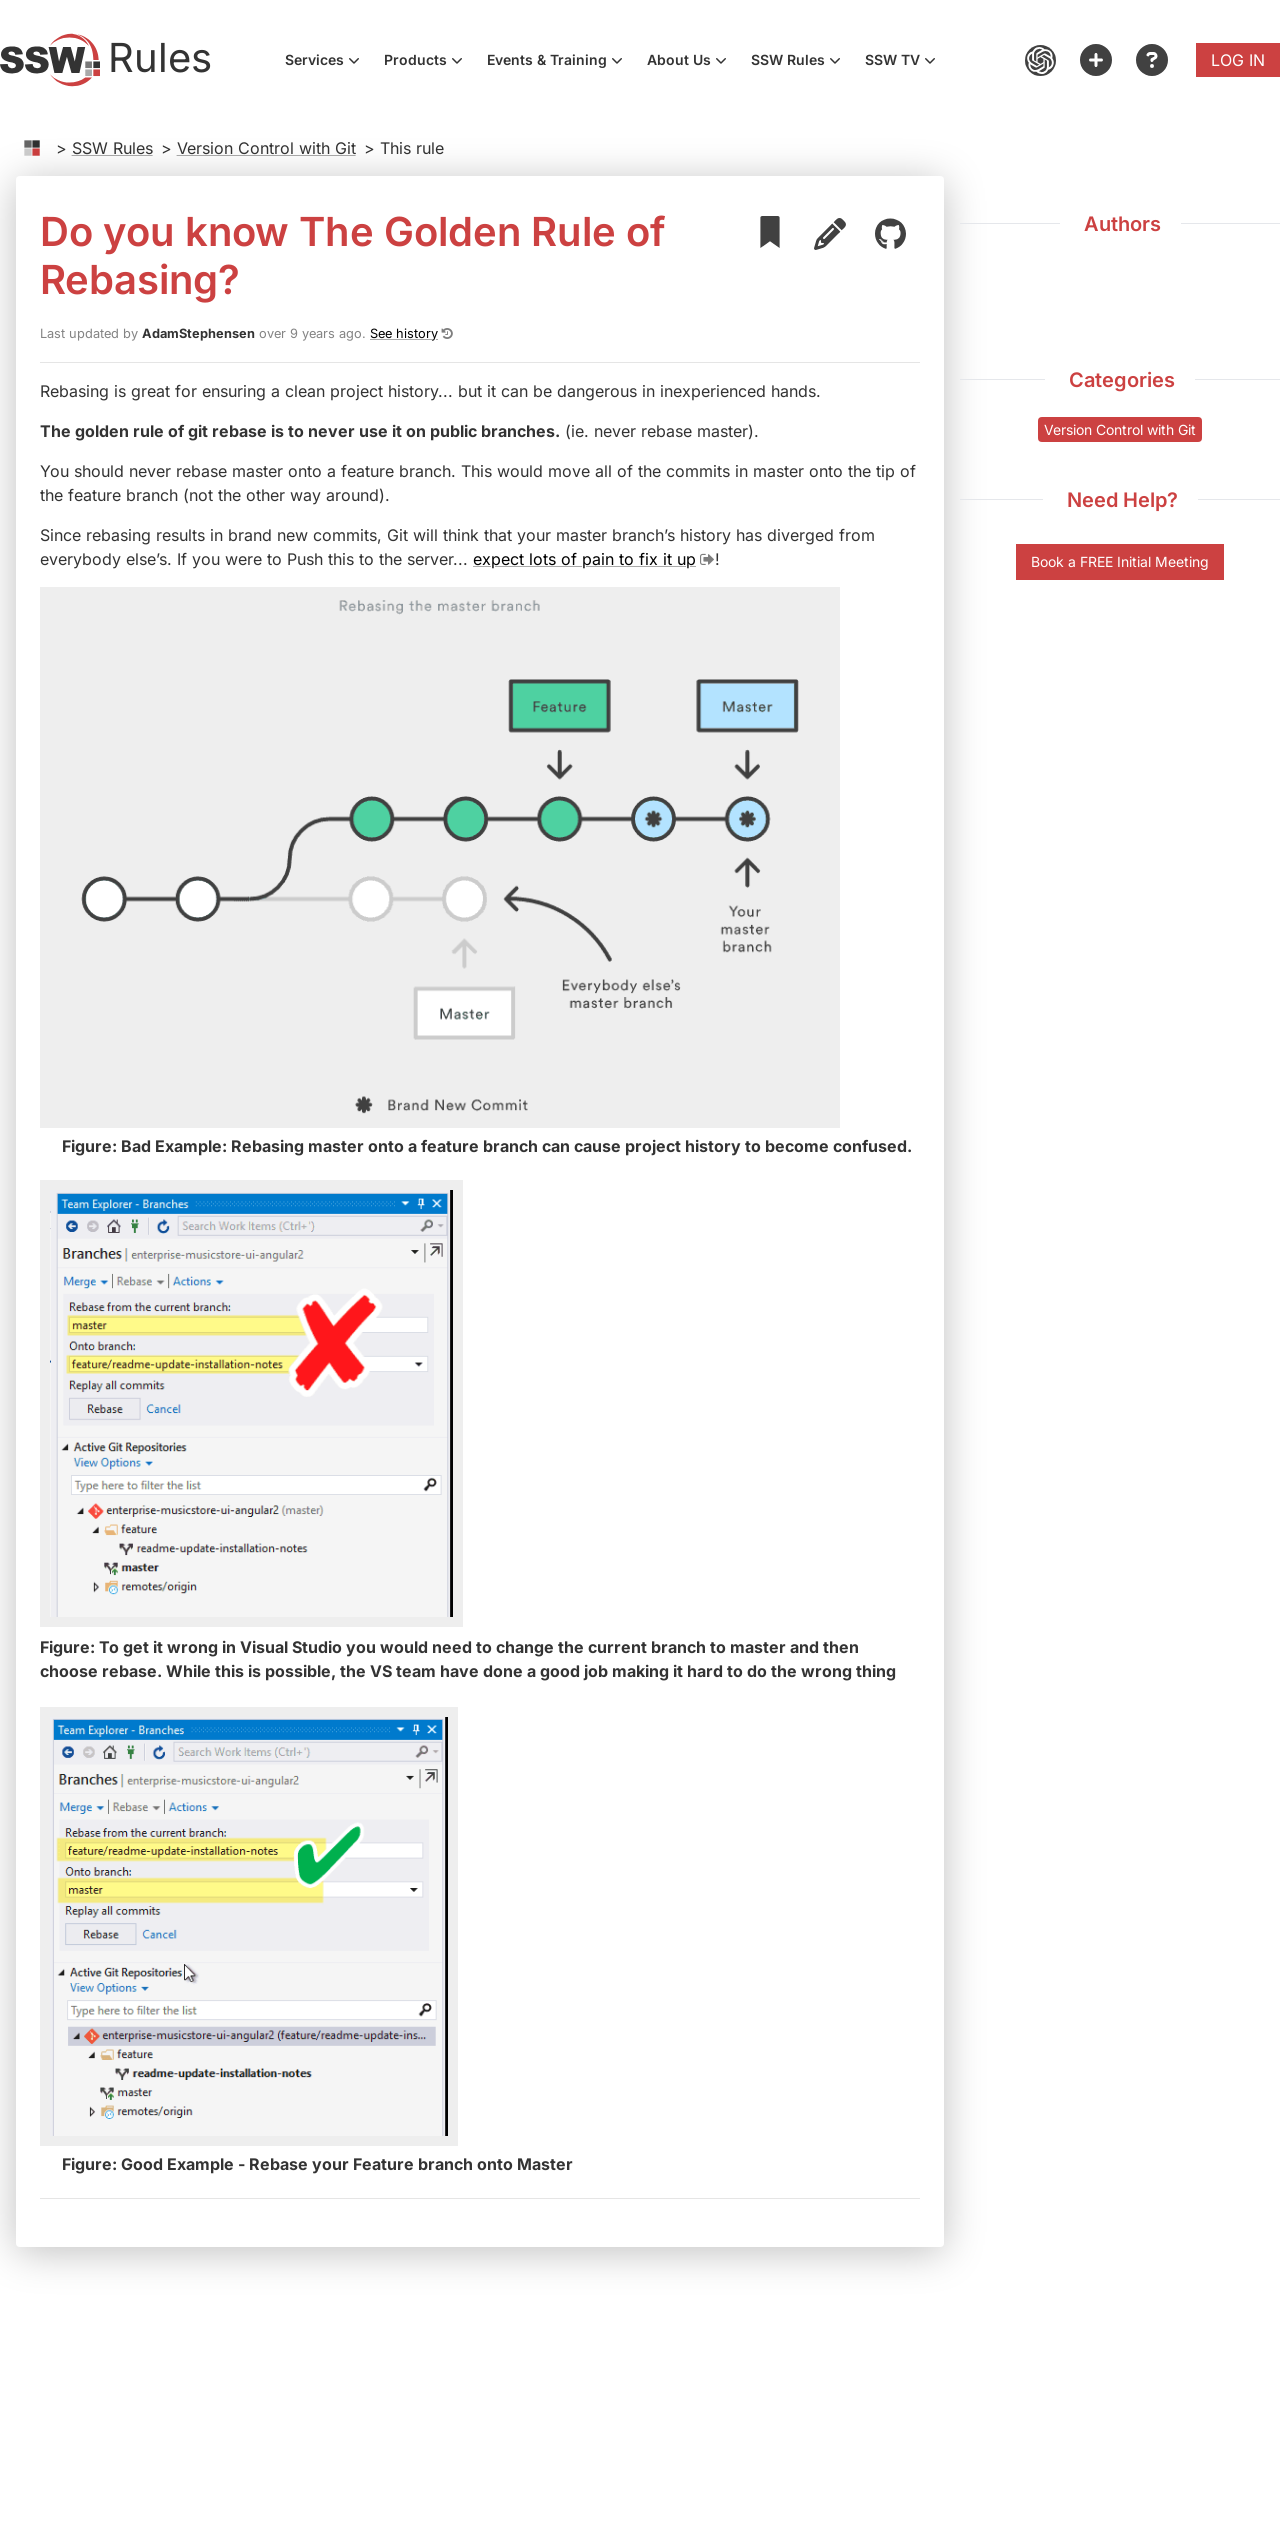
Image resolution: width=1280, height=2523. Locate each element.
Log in (1238, 60)
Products (429, 62)
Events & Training (561, 62)
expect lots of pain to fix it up (584, 559)
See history (404, 333)
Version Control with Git (266, 148)
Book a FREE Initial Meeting (1120, 561)
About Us (693, 62)
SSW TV (906, 62)
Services (328, 62)
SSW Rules (802, 62)
